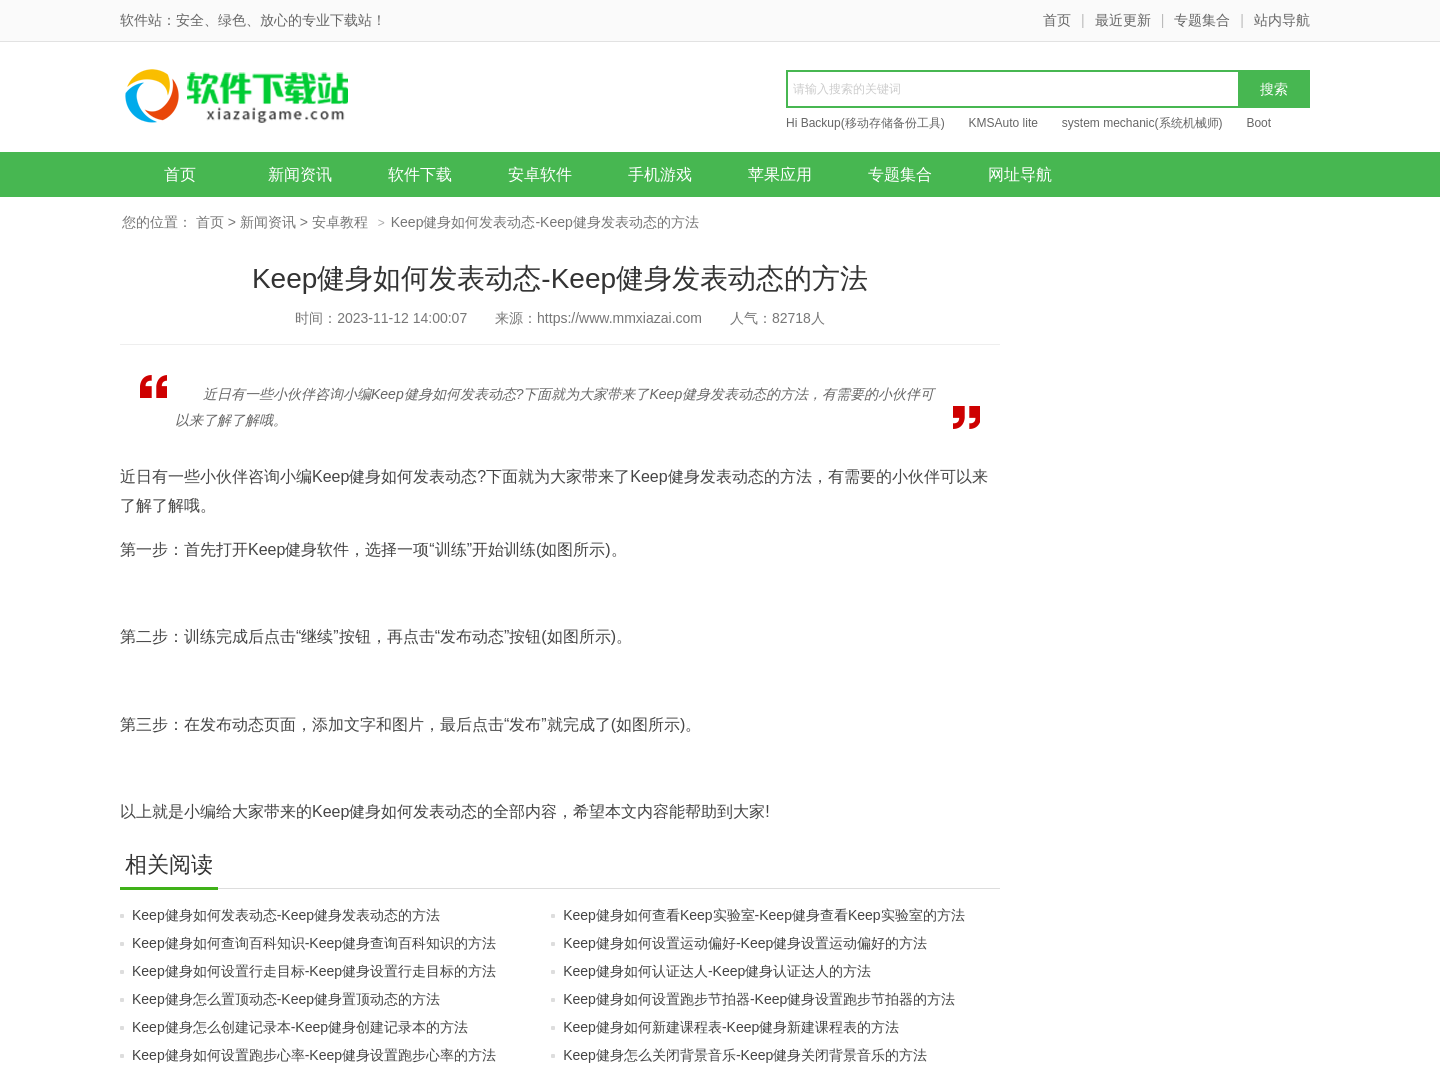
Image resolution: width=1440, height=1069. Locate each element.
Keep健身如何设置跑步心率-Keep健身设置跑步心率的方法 (314, 1055)
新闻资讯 (300, 174)
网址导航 (1020, 174)
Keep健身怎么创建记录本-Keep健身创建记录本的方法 (300, 1027)
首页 (1057, 20)
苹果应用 (780, 174)
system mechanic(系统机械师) (1142, 123)
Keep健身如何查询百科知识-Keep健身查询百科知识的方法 (314, 943)
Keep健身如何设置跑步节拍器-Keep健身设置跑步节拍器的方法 (759, 999)
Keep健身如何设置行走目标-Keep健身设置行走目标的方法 (314, 971)
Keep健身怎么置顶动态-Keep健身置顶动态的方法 (286, 999)
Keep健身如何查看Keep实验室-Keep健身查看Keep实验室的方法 (763, 915)
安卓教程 (340, 222)
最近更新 (1123, 20)
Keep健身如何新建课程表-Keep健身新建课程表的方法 (731, 1027)
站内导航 (1282, 20)
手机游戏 (660, 174)
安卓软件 (540, 174)
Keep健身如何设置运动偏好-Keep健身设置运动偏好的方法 (745, 943)
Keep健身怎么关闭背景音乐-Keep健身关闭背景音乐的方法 (745, 1055)
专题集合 (1202, 20)
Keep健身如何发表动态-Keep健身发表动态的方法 (286, 915)
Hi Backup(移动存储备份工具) (865, 123)
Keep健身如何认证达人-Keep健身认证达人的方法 (717, 971)
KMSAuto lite (1003, 123)
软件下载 (420, 174)
